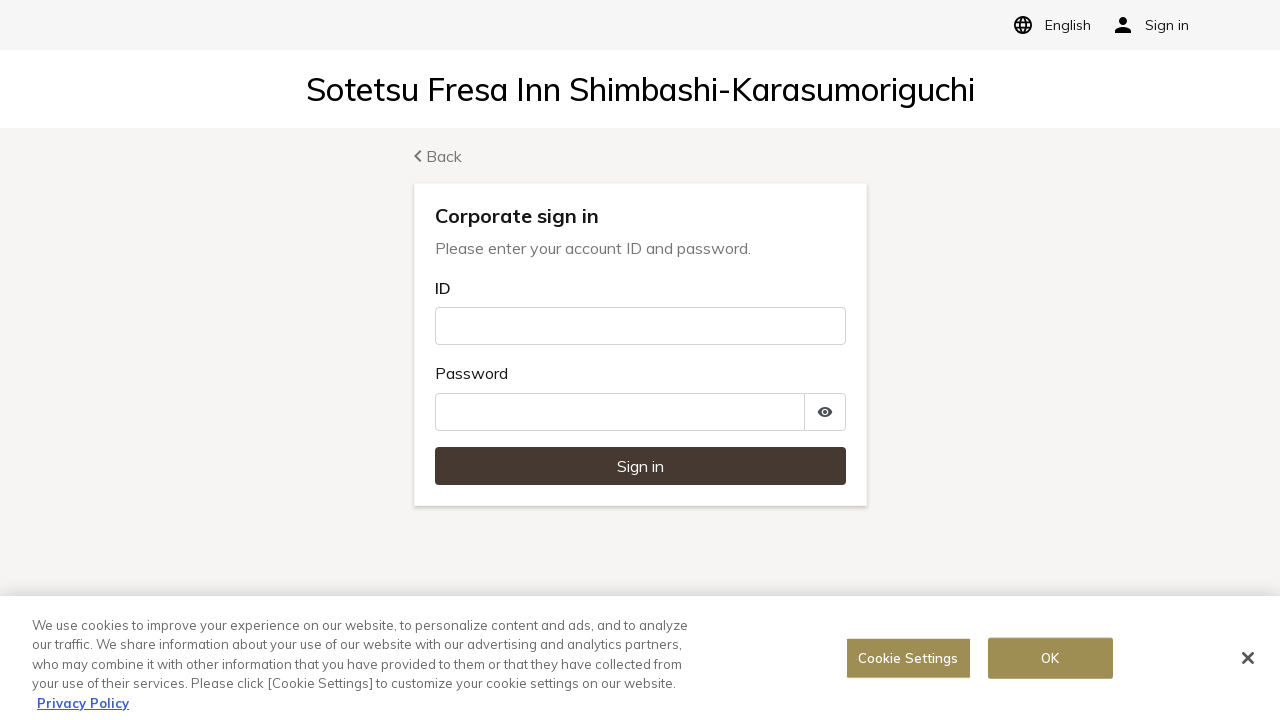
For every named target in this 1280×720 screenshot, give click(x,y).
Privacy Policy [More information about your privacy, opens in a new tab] (83, 707)
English (1048, 25)
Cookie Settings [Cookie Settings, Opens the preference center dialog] (908, 661)
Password (471, 373)
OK (1050, 661)
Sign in (640, 466)
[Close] (1248, 661)
